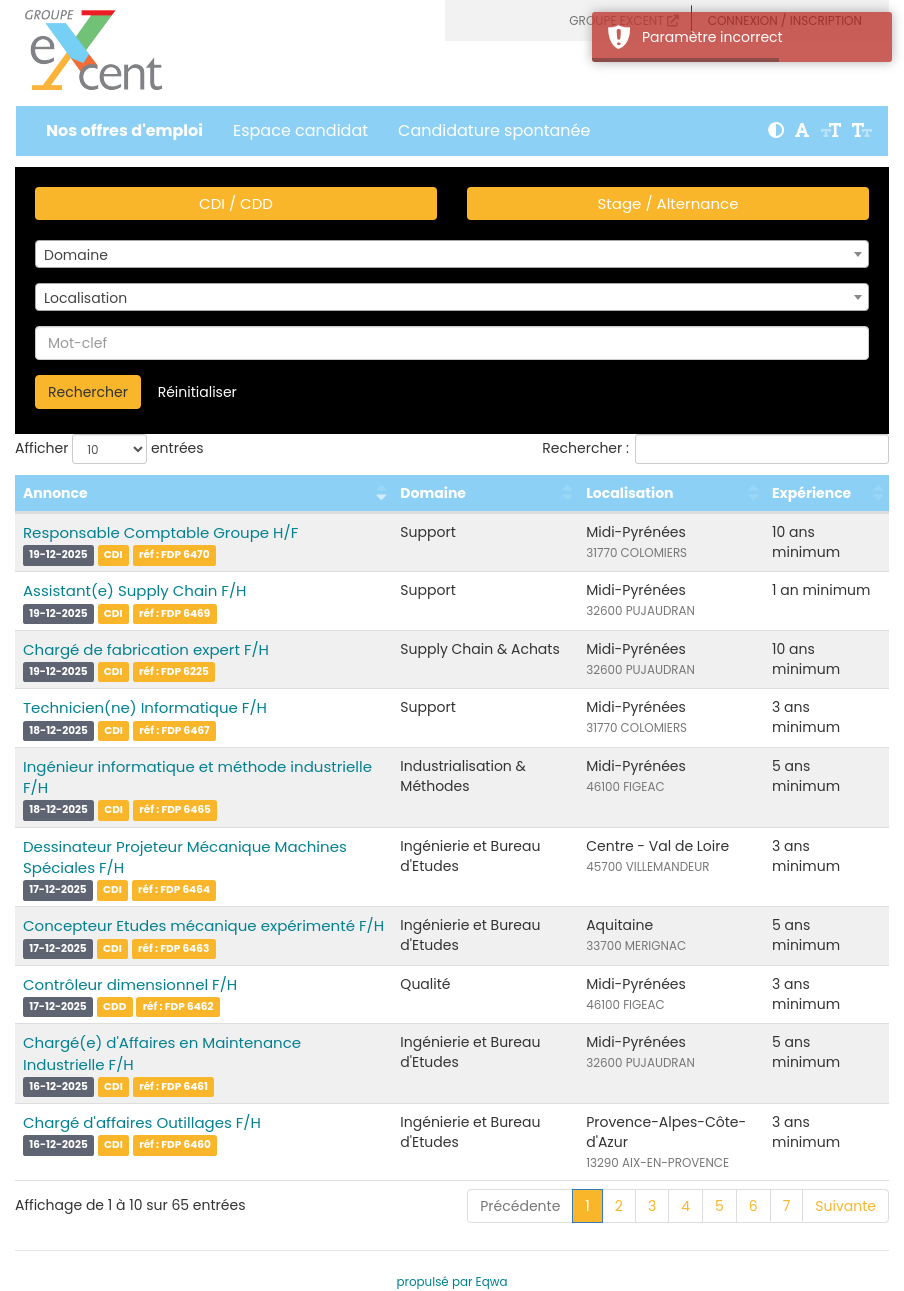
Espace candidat (300, 130)
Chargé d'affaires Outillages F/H (142, 1122)
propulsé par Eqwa (451, 1282)
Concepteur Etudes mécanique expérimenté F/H (203, 925)
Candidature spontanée (494, 130)
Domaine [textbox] (76, 255)
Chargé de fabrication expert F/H (146, 649)
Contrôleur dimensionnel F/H (130, 984)
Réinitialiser (197, 392)
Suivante (845, 1206)
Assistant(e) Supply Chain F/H (134, 590)
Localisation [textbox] (85, 298)
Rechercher (88, 392)
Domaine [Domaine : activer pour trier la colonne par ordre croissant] (433, 493)
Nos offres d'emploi (124, 130)
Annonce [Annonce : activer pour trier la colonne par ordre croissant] (55, 493)
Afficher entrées (109, 449)
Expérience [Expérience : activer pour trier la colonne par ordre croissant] (811, 493)
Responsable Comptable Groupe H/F (160, 532)
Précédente (520, 1206)
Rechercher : (715, 449)
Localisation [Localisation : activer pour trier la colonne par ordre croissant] (629, 493)
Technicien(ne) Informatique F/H (145, 707)
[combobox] (452, 254)
